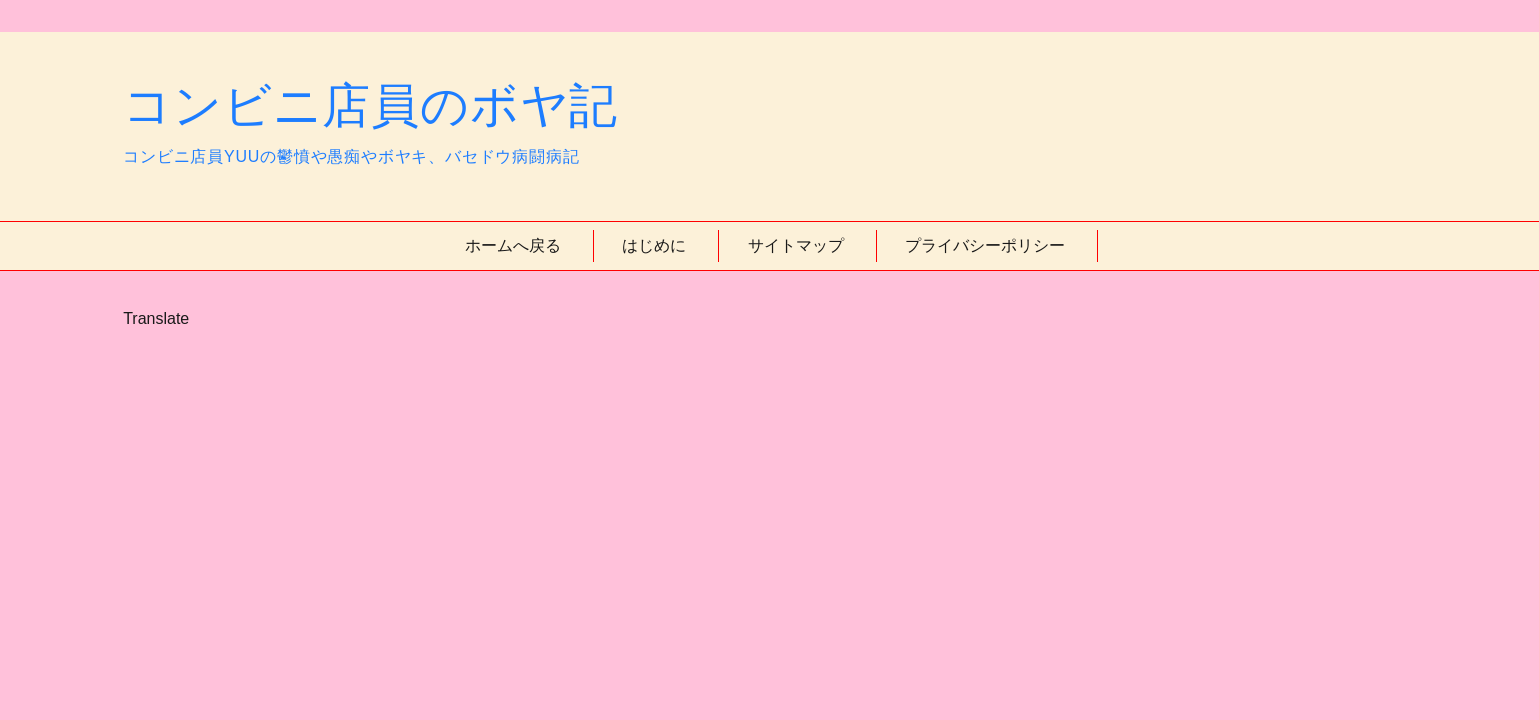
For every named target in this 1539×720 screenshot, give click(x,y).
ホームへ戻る (513, 245)
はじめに (654, 245)
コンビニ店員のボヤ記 (370, 105)
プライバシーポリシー (985, 245)
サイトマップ (796, 245)
